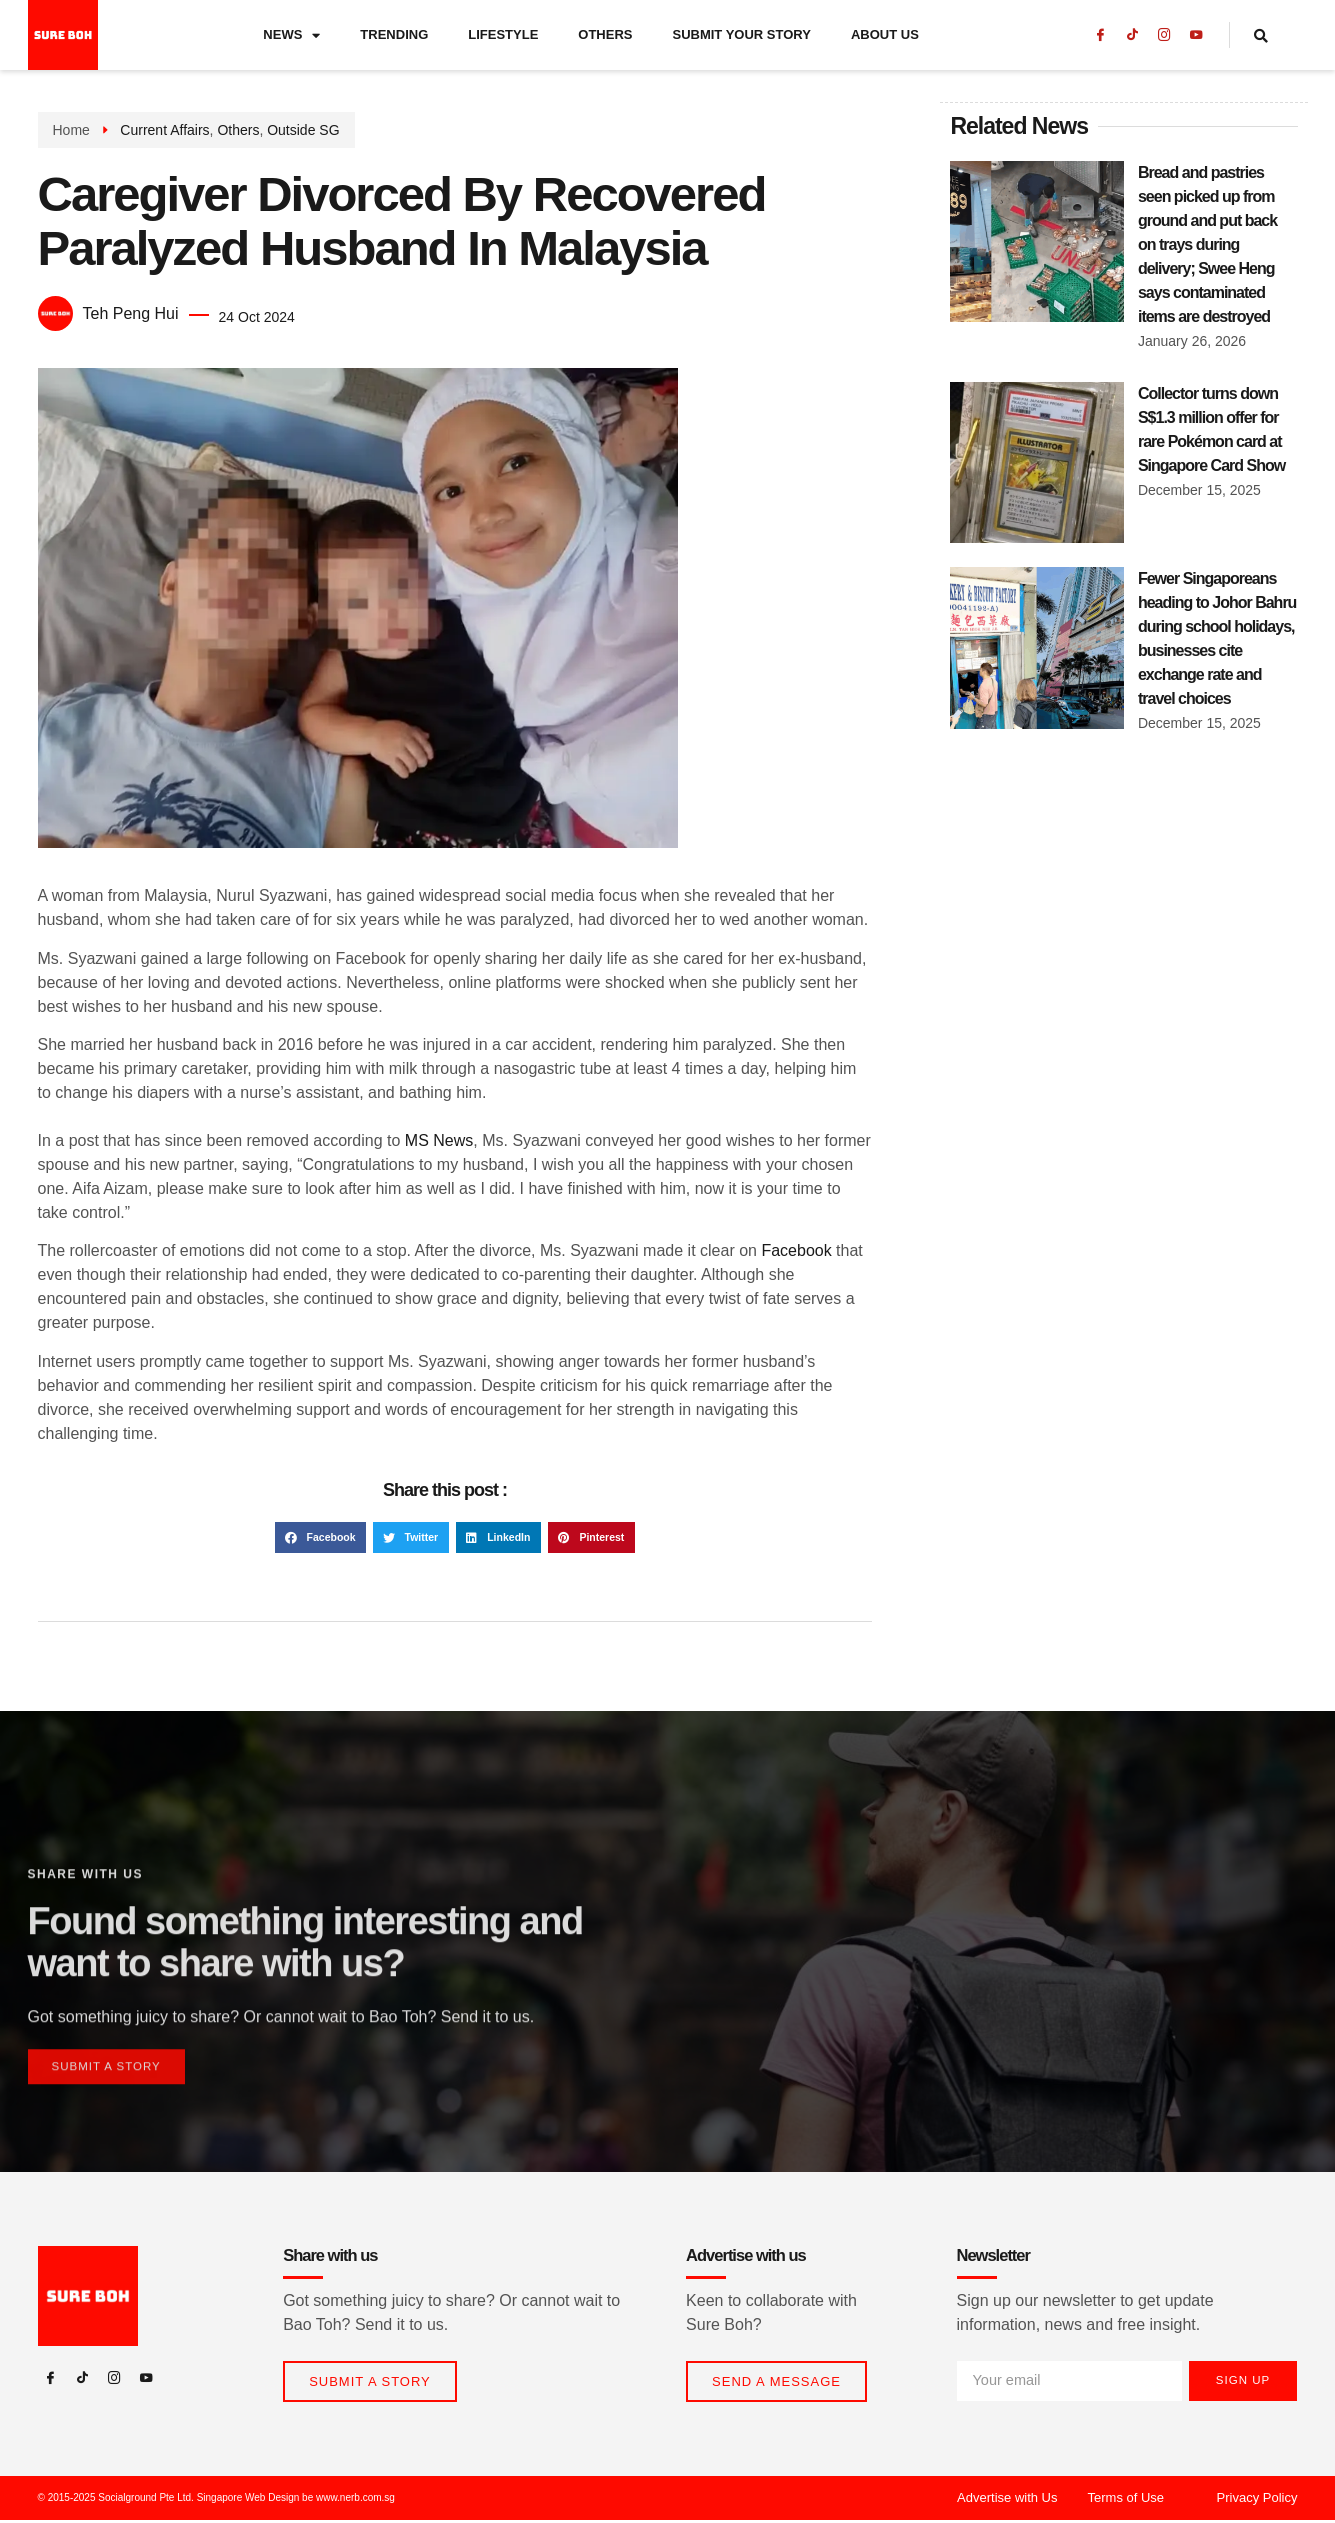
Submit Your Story (741, 34)
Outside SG (303, 130)
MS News (439, 1140)
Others (605, 34)
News (291, 35)
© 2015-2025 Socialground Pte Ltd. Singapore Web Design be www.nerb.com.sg (216, 2500)
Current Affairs (164, 130)
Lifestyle (503, 34)
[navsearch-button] (1273, 35)
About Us (885, 34)
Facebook (796, 1250)
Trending (394, 34)
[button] (320, 1538)
